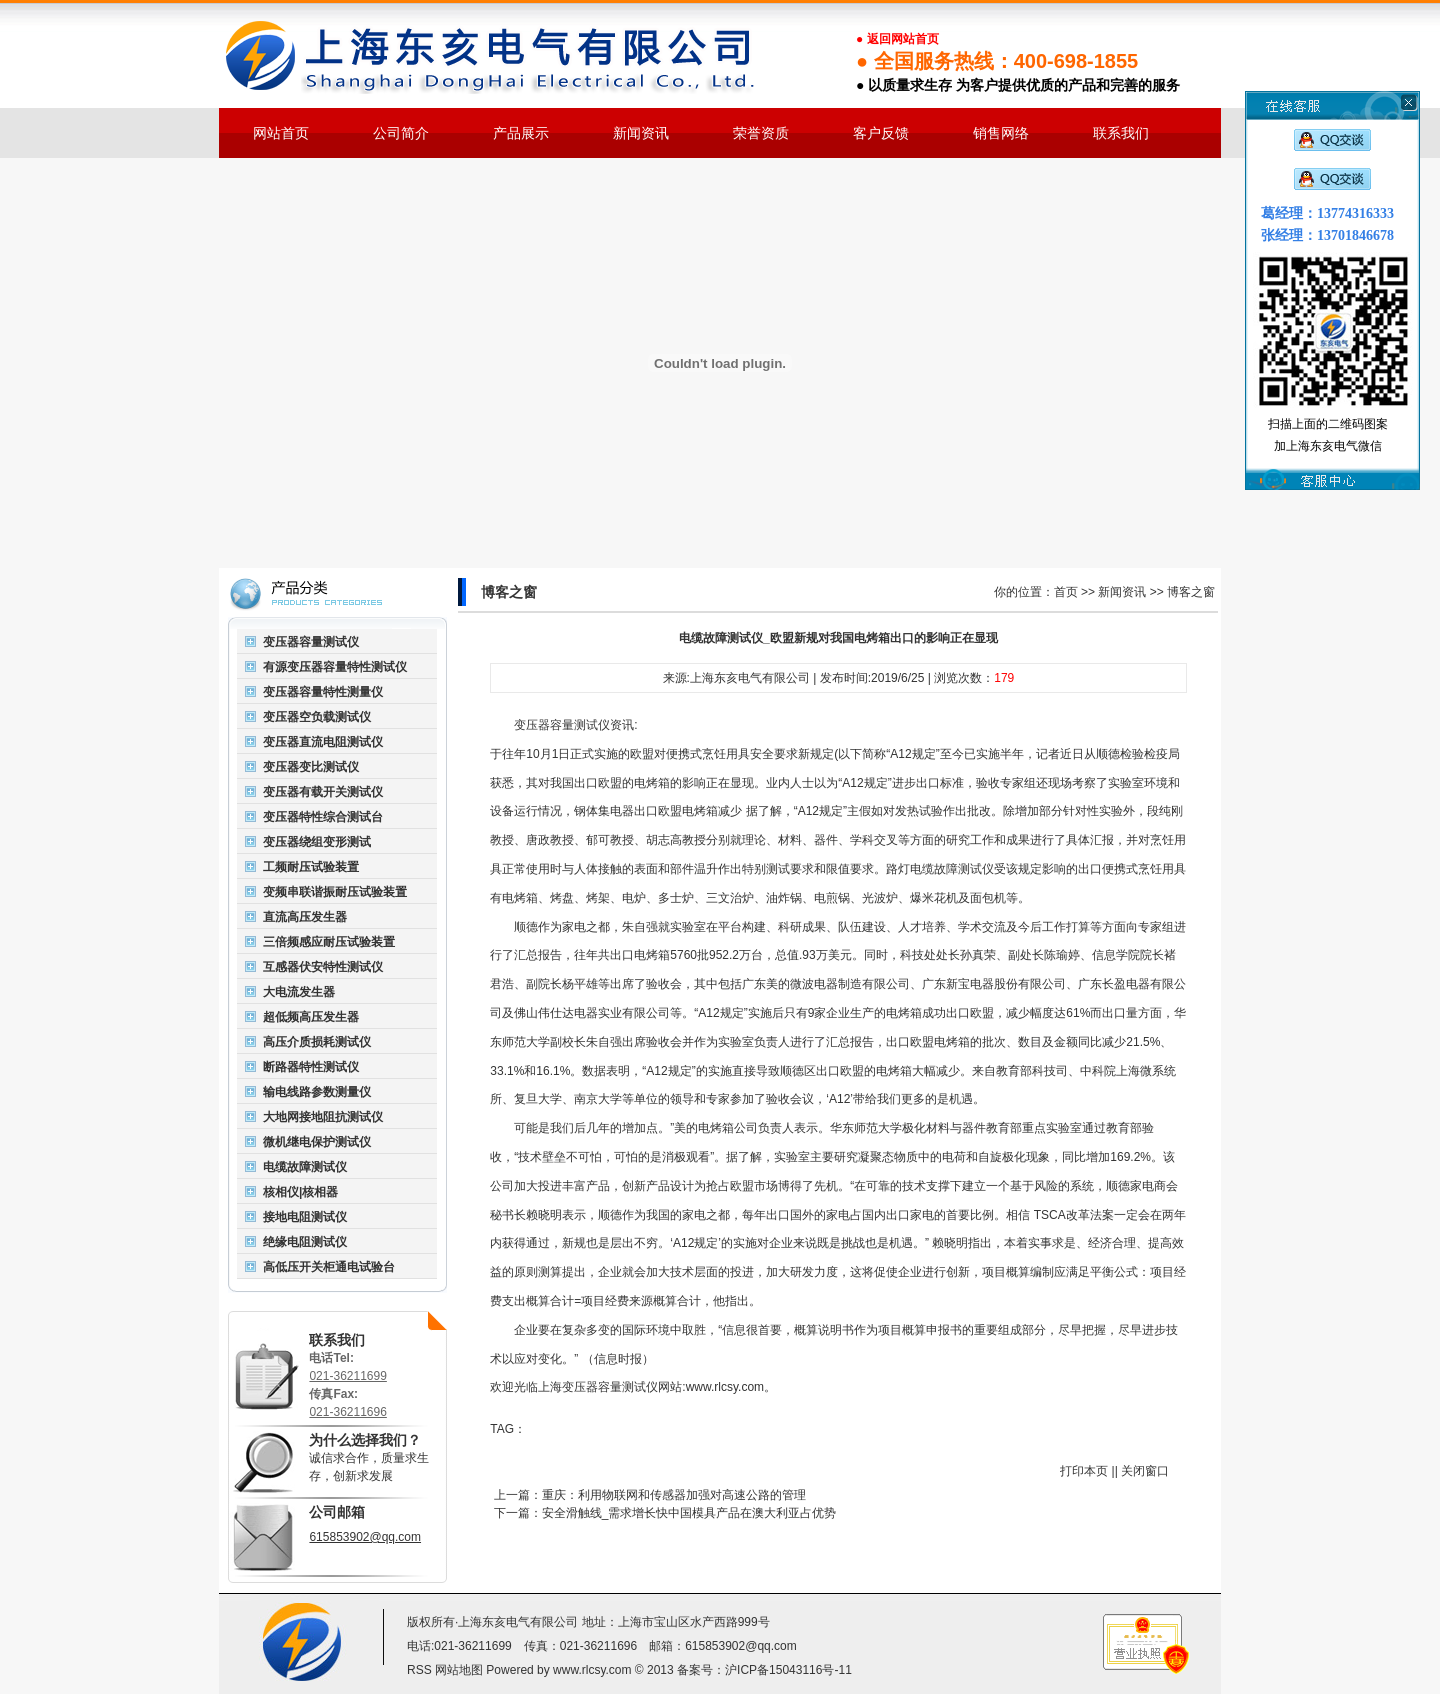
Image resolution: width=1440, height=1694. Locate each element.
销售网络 (1001, 133)
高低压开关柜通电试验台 (329, 1267)
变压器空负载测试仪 (317, 717)
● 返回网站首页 (897, 39)
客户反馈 (881, 133)
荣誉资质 (761, 133)
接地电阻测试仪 (305, 1217)
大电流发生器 (299, 992)
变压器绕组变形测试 (317, 842)
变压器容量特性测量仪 (323, 692)
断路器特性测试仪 (311, 1067)
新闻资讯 (641, 133)
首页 (1066, 592)
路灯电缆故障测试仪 (940, 869)
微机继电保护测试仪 (317, 1142)
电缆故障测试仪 (305, 1167)
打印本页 (1084, 1471)
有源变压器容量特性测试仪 (335, 667)
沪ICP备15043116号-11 (788, 1670)
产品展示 (521, 133)
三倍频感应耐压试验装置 (329, 942)
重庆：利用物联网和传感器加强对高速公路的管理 (674, 1495)
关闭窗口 (1145, 1471)
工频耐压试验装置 (311, 867)
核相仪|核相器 (300, 1192)
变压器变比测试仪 (311, 767)
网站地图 (459, 1670)
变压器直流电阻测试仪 (323, 742)
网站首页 (281, 133)
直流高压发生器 (305, 917)
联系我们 (1121, 133)
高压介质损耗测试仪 (317, 1042)
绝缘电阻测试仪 (305, 1242)
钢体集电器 (604, 811)
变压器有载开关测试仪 (323, 792)
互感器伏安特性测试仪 (323, 967)
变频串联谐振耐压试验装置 (335, 892)
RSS (419, 1670)
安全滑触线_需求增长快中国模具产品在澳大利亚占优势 (689, 1513)
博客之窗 (1191, 592)
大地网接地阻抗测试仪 (323, 1117)
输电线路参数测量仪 (317, 1092)
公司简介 (401, 133)
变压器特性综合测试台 (323, 817)
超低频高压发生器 (311, 1017)
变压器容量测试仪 (311, 642)
